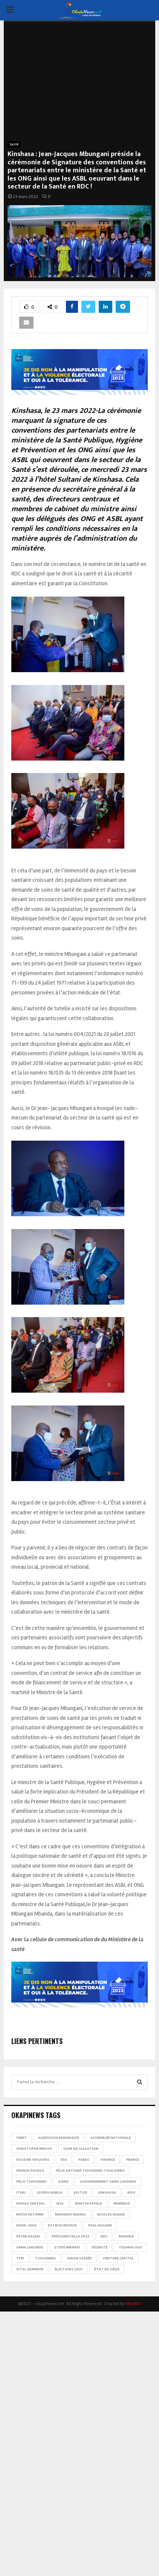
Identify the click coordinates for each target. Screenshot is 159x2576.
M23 (60, 2203)
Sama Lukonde (29, 2247)
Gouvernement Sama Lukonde (108, 2181)
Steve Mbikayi (67, 2247)
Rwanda (126, 2236)
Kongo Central (30, 2203)
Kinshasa (107, 2192)
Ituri (21, 2192)
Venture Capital (118, 2258)
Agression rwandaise (58, 2137)
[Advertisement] (79, 85)
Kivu (131, 2192)
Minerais (121, 2203)
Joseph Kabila (50, 2192)
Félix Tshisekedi (31, 2181)
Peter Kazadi (28, 2236)
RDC (104, 2236)
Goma (63, 2181)
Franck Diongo (30, 2170)
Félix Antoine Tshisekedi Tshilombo (90, 2170)
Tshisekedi (45, 2258)
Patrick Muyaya (62, 2225)
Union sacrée (79, 2258)
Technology (130, 2247)
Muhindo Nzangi (70, 2214)
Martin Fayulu (88, 2203)
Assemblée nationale (110, 2137)
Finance (108, 2159)
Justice (80, 2192)
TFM (20, 2258)
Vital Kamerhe (29, 2269)
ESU (64, 2159)
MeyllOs (133, 2304)
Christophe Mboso (34, 2148)
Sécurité (99, 2247)
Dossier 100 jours (32, 2159)
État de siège (106, 2269)
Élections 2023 (69, 2269)
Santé (14, 144)
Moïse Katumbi (30, 2214)
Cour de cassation (80, 2148)
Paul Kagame (100, 2225)
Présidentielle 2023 (70, 2236)
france (132, 2159)
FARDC (83, 2159)
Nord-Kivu (26, 2225)
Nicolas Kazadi (111, 2214)
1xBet (21, 2137)
